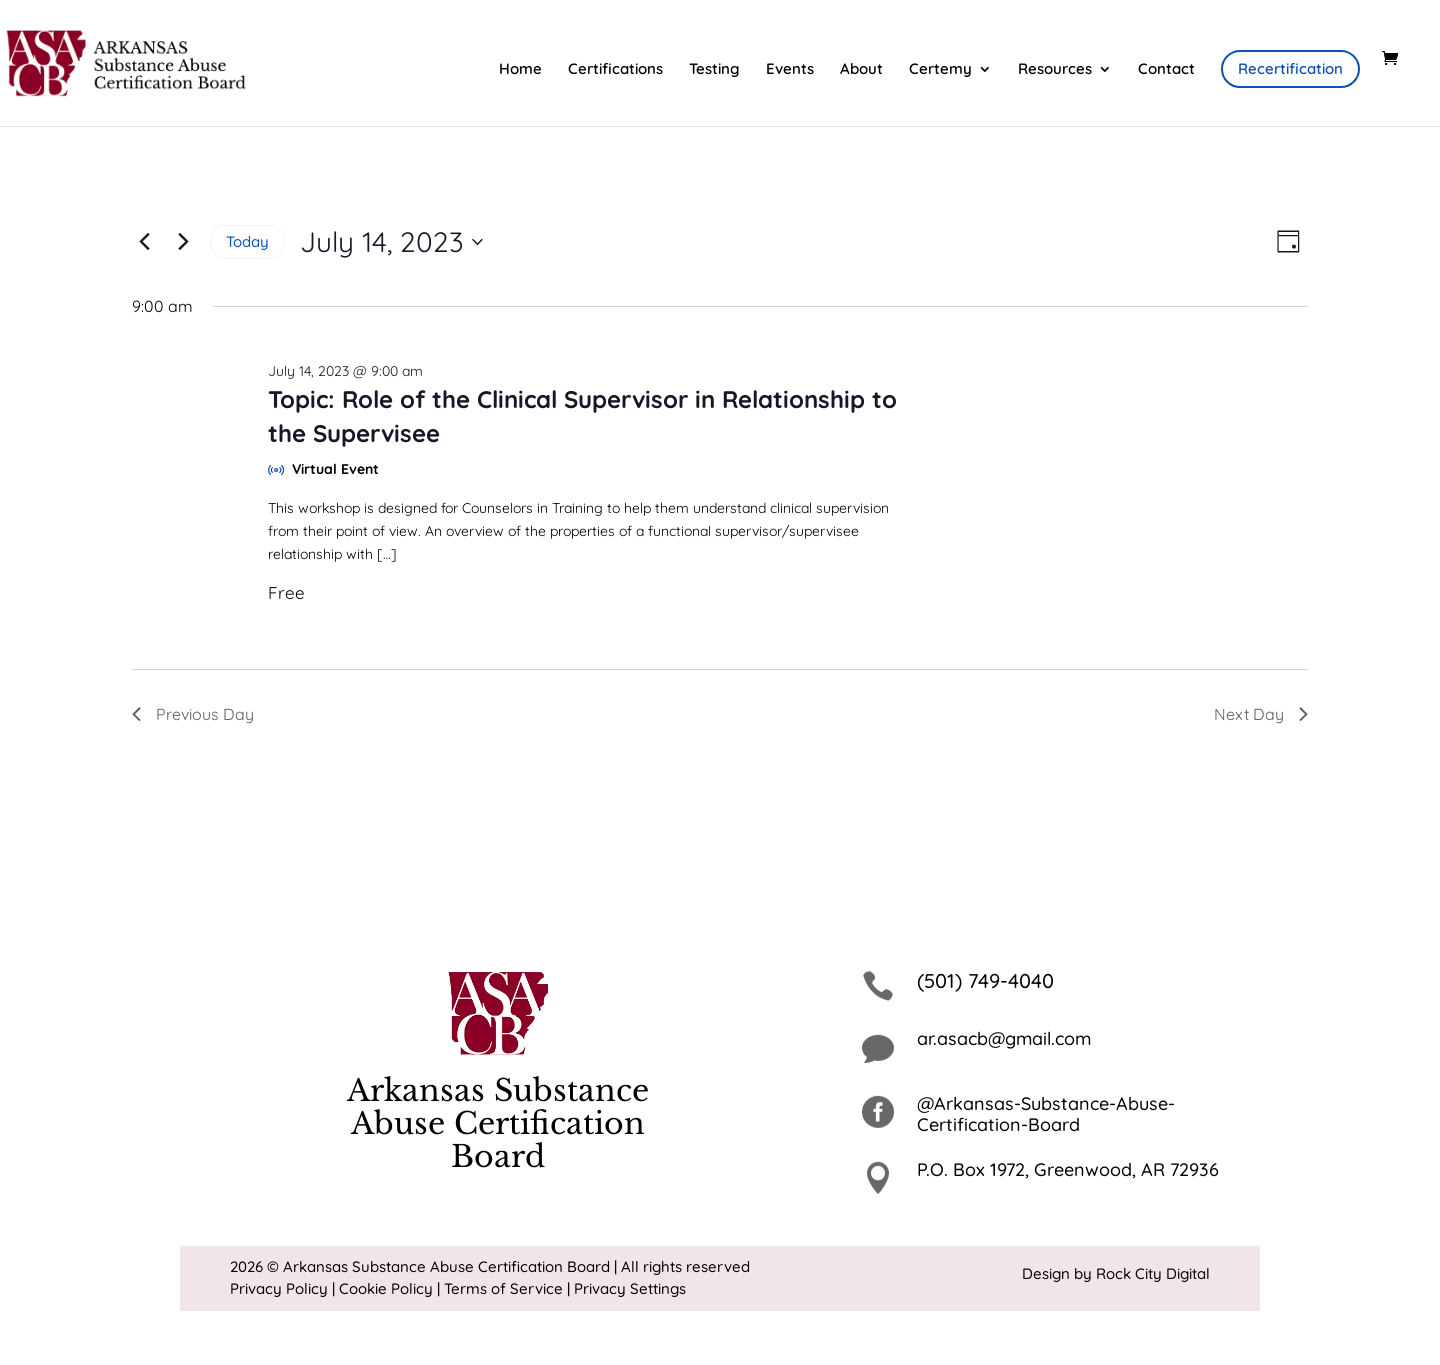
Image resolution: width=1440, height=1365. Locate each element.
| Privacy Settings (626, 1288)
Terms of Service (503, 1288)
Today (247, 241)
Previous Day (193, 714)
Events (790, 70)
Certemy (940, 70)
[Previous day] (144, 242)
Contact (1166, 70)
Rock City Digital (1153, 1273)
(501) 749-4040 (985, 980)
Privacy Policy (279, 1288)
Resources (1055, 70)
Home (520, 70)
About (861, 70)
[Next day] (183, 242)
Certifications (615, 70)
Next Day (1261, 714)
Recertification (1290, 68)
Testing (714, 70)
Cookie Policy (386, 1288)
